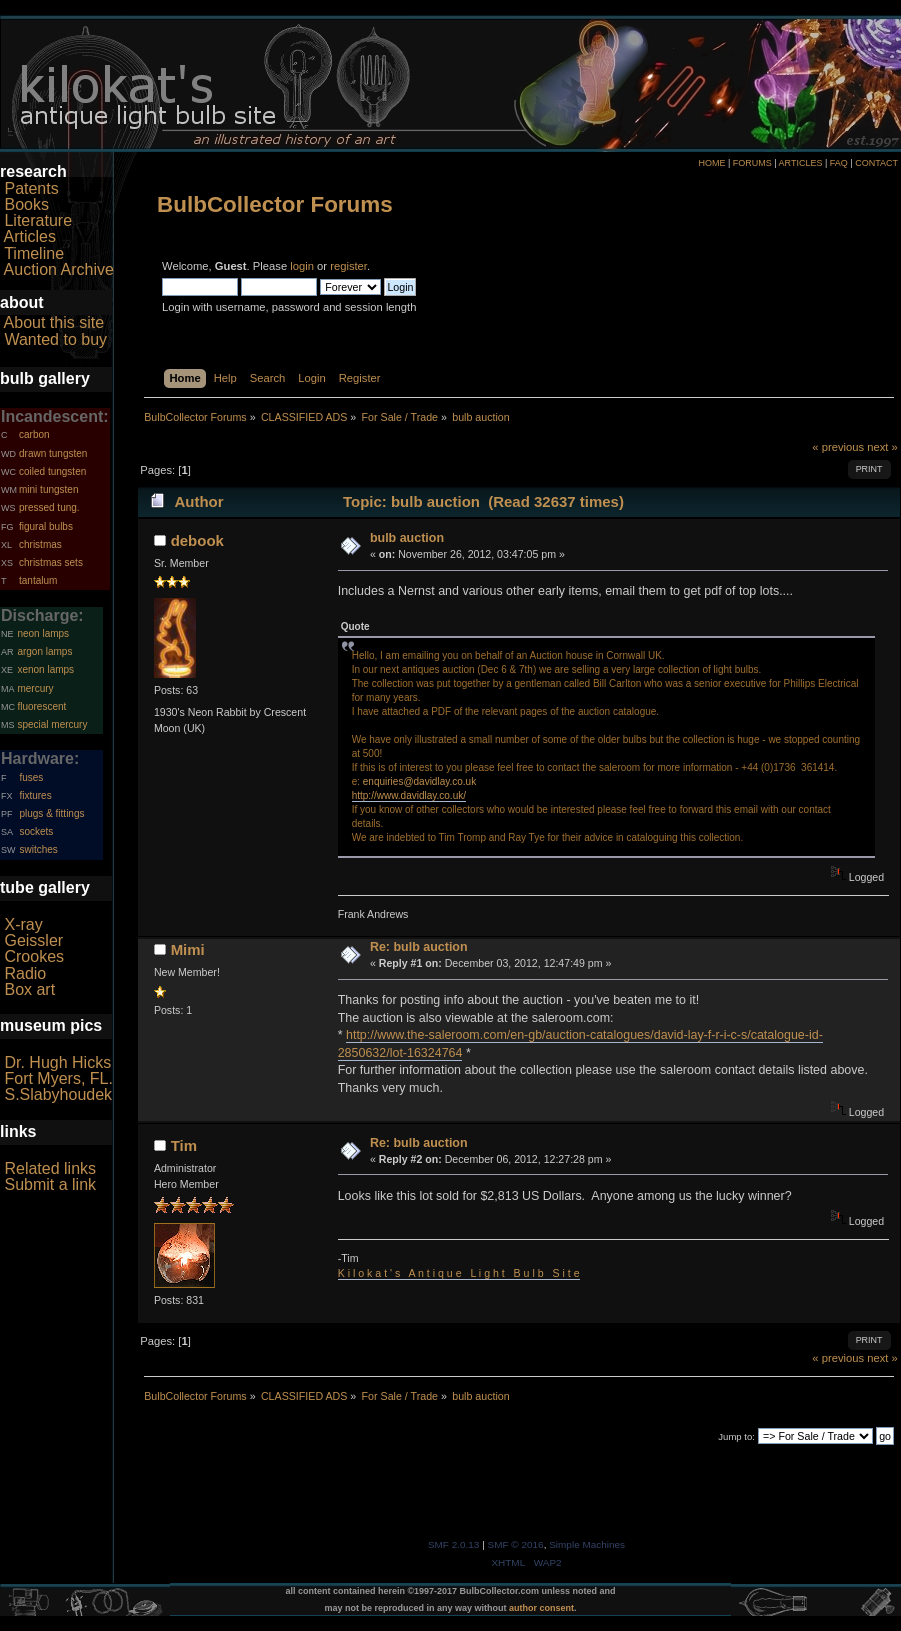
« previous (838, 447)
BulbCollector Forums (275, 204)
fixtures (35, 795)
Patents (31, 188)
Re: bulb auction (419, 947)
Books (26, 204)
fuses (31, 777)
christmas (40, 544)
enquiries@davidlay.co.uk (419, 781)
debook (197, 540)
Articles (30, 236)
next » (882, 447)
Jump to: (736, 1436)
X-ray (23, 924)
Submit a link (50, 1184)
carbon (34, 434)
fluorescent (41, 706)
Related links (50, 1168)
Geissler (33, 940)
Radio (25, 973)
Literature (38, 220)
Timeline (34, 253)
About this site (54, 322)
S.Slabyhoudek (58, 1094)
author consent (541, 1608)
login (302, 266)
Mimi (188, 949)
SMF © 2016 (516, 1544)
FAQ (839, 163)
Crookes (34, 956)
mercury (35, 688)
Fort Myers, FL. (58, 1078)
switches (38, 849)
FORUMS (752, 163)
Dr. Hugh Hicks (57, 1062)
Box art (29, 989)
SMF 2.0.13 (454, 1544)
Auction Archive (59, 269)
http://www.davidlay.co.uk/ (409, 795)
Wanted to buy (55, 339)
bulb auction (407, 538)
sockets (36, 831)
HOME (711, 163)
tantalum (38, 580)
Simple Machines (587, 1544)
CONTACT (876, 163)
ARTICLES (801, 163)
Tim (184, 1145)
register (348, 266)
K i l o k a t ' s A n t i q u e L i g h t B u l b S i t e (459, 1273)
